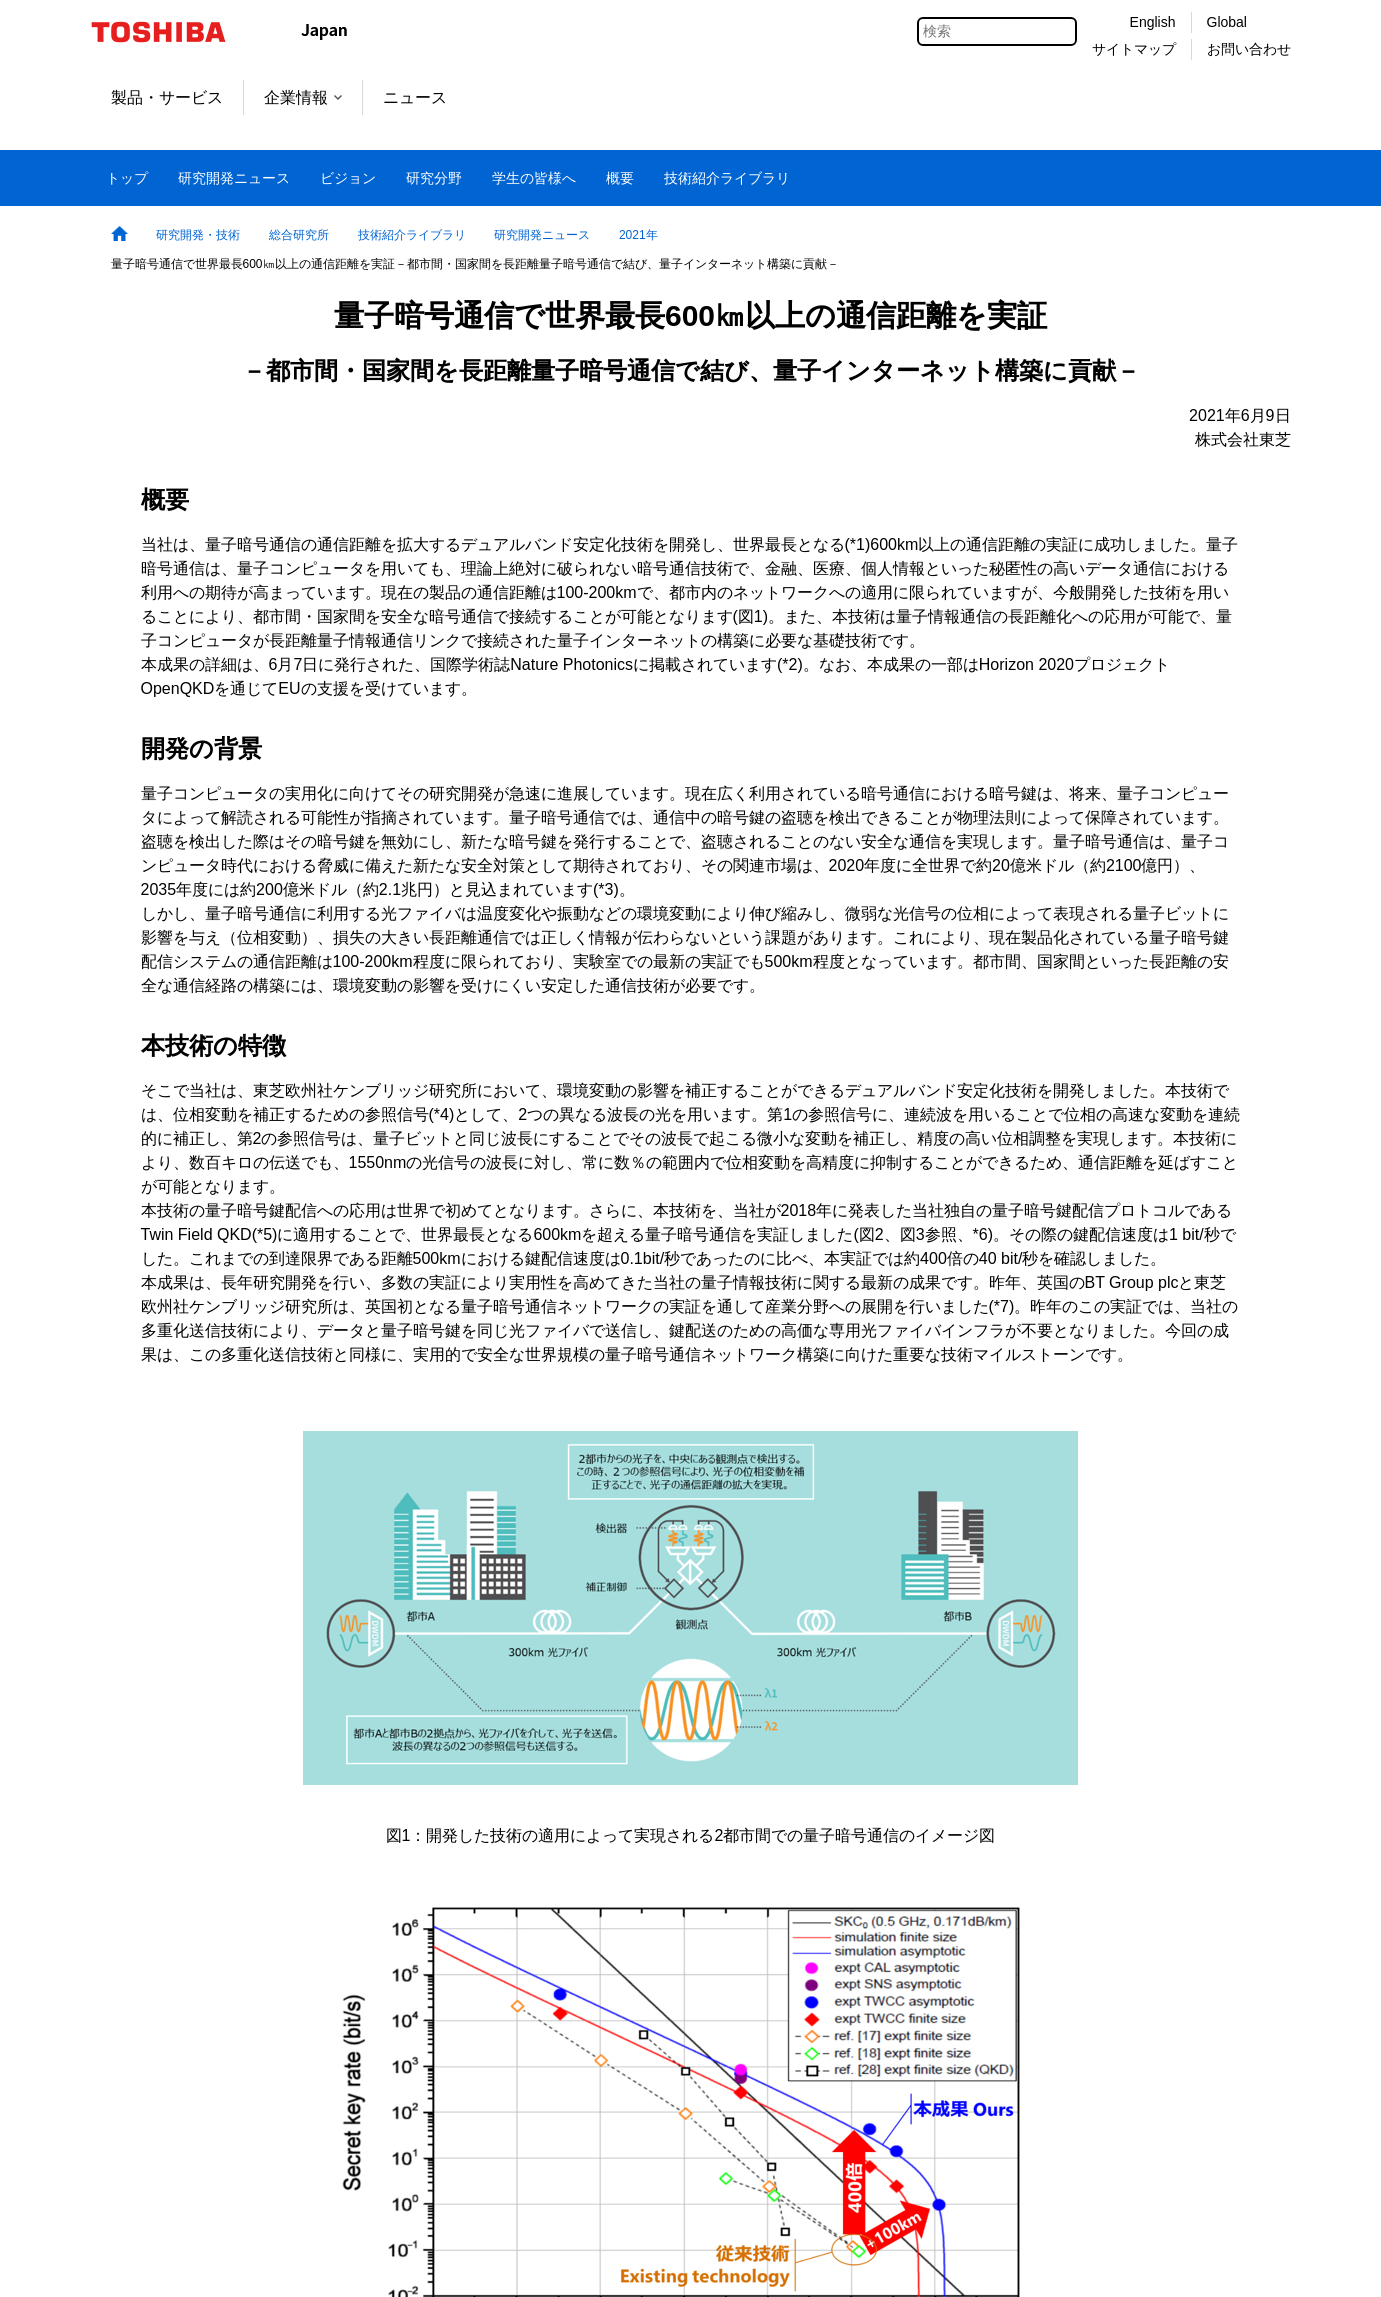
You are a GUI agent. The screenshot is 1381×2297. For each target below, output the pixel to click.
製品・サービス (167, 97)
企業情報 (303, 97)
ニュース (415, 97)
